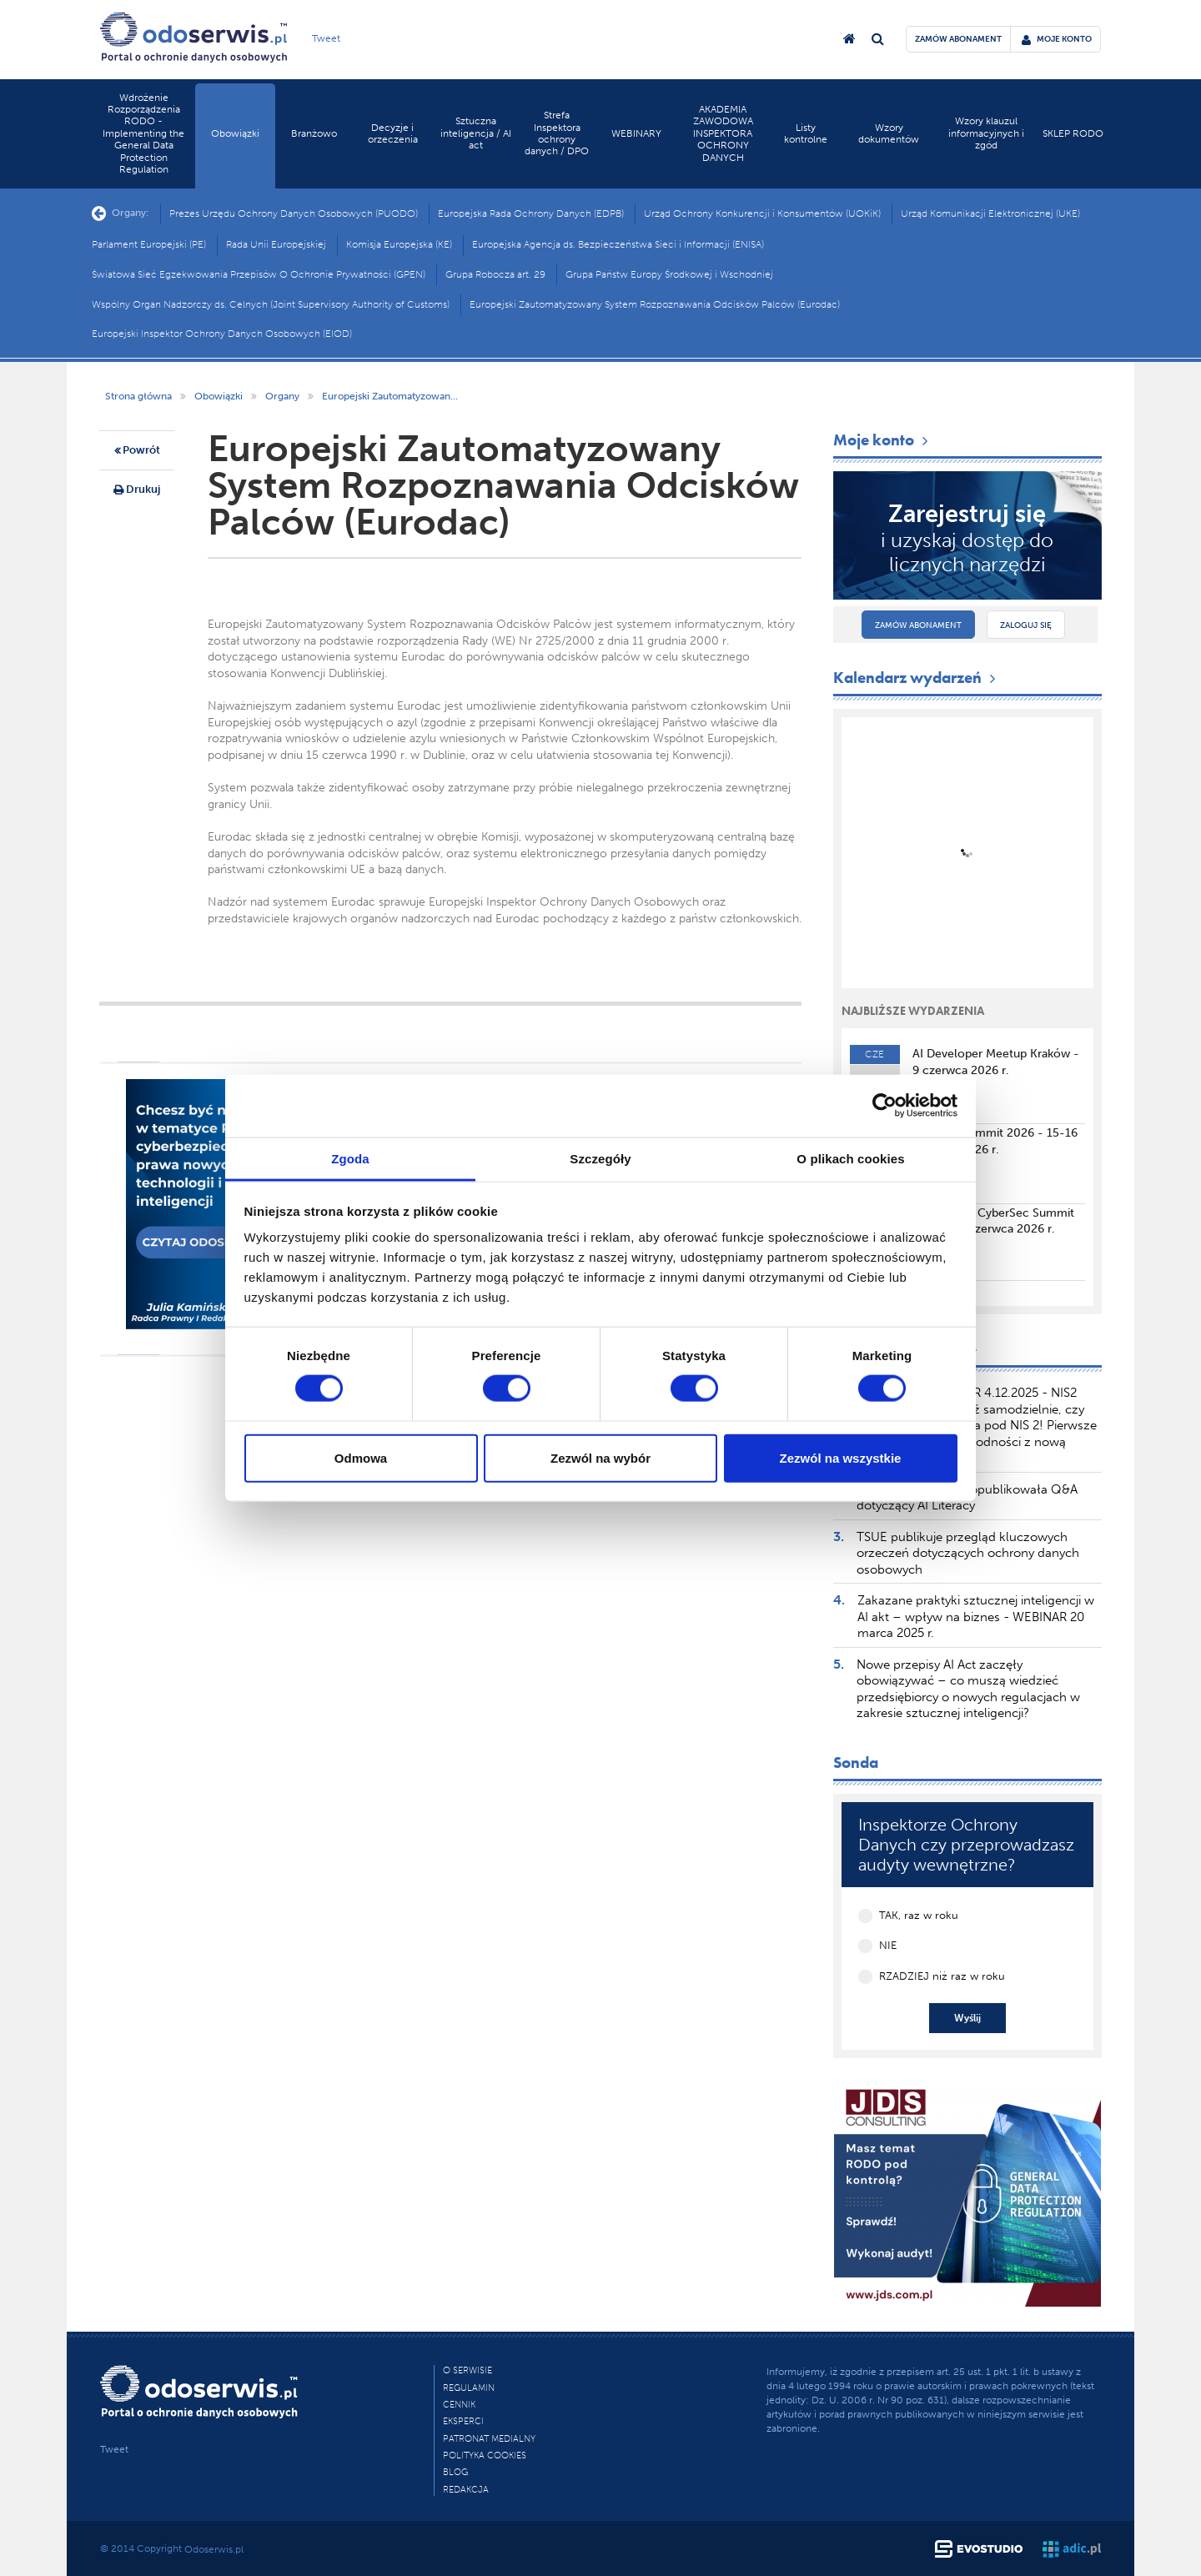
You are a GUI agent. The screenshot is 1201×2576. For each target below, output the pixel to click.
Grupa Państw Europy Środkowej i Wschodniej (669, 274)
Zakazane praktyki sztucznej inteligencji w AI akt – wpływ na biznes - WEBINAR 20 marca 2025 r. (975, 1616)
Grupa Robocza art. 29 (495, 274)
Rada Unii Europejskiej (276, 244)
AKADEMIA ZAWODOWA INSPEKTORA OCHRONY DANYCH (723, 133)
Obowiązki (235, 133)
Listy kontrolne (805, 133)
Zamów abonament (918, 625)
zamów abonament (958, 39)
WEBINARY (636, 133)
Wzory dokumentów (888, 133)
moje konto (1057, 39)
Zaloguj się (1026, 625)
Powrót (137, 451)
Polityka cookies (484, 2455)
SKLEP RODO (1073, 133)
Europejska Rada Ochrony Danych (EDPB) (531, 213)
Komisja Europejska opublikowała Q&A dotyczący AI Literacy (967, 1498)
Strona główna (138, 396)
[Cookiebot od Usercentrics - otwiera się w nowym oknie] (884, 1105)
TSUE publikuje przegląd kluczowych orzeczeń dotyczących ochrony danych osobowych (968, 1553)
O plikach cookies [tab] (850, 1158)
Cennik (459, 2404)
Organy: (120, 213)
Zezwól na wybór (600, 1457)
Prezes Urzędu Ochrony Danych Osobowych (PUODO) (293, 213)
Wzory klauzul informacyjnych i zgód (986, 133)
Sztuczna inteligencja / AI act (475, 133)
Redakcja (466, 2489)
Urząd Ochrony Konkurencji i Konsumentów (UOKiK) (762, 213)
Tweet (326, 38)
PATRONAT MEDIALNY (489, 2438)
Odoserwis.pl (214, 2549)
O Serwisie (467, 2370)
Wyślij (967, 2018)
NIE (888, 1945)
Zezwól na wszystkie (841, 1457)
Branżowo (314, 133)
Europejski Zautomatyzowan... (390, 396)
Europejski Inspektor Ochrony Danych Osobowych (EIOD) (222, 333)
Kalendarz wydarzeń (916, 677)
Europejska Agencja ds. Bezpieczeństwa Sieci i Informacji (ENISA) (618, 244)
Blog (455, 2472)
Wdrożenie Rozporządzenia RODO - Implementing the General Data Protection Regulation (143, 133)
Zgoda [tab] (350, 1158)
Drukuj (136, 490)
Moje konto (882, 439)
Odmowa (360, 1457)
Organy (282, 396)
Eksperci (463, 2421)
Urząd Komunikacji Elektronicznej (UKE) (990, 213)
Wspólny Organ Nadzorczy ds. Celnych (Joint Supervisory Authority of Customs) (271, 304)
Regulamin (469, 2388)
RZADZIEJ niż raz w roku (942, 1976)
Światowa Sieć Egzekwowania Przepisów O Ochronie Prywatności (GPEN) (258, 274)
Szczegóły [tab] (600, 1158)
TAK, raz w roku (918, 1915)
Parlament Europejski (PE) (149, 244)
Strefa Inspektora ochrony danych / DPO (557, 133)
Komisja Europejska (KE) (399, 244)
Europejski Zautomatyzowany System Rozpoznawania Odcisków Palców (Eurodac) (655, 304)
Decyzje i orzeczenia (393, 133)
